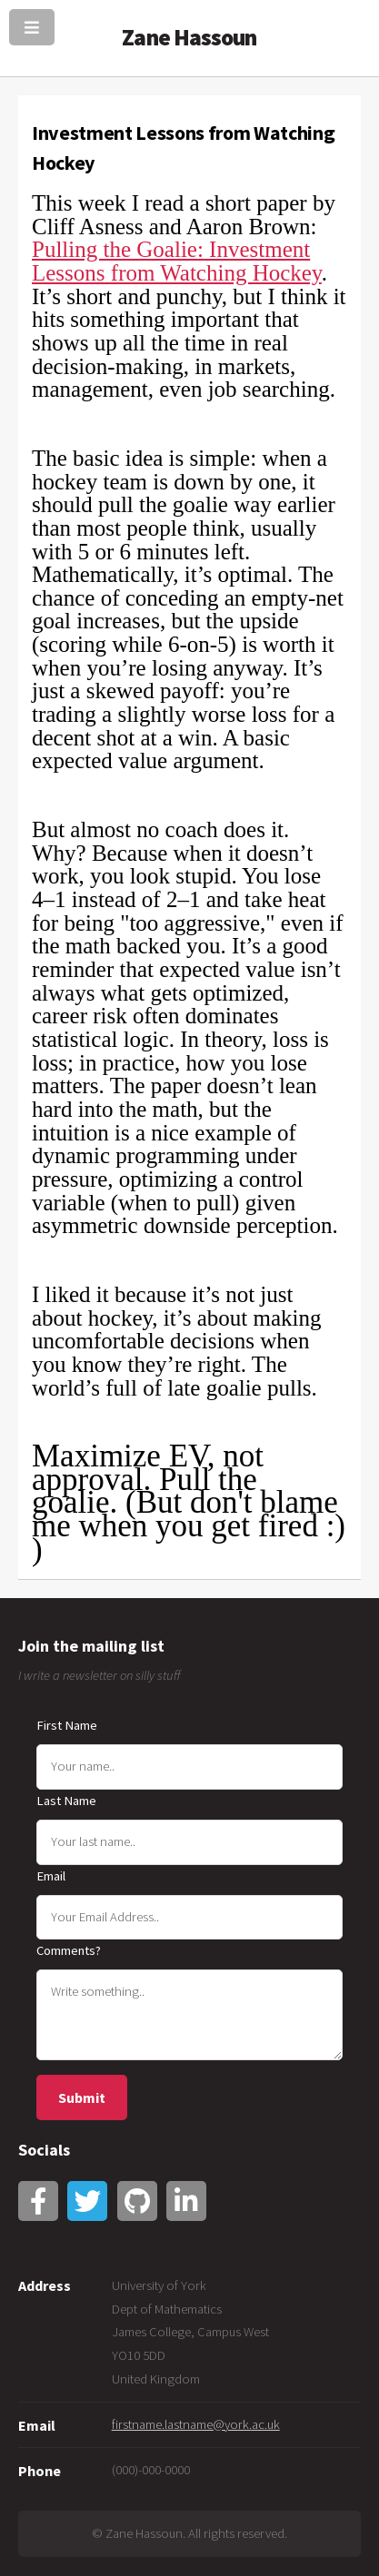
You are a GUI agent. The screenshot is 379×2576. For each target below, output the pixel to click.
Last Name (66, 1800)
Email (50, 1876)
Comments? (68, 1950)
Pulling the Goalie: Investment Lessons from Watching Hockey (177, 261)
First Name (66, 1725)
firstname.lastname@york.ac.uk (196, 2424)
